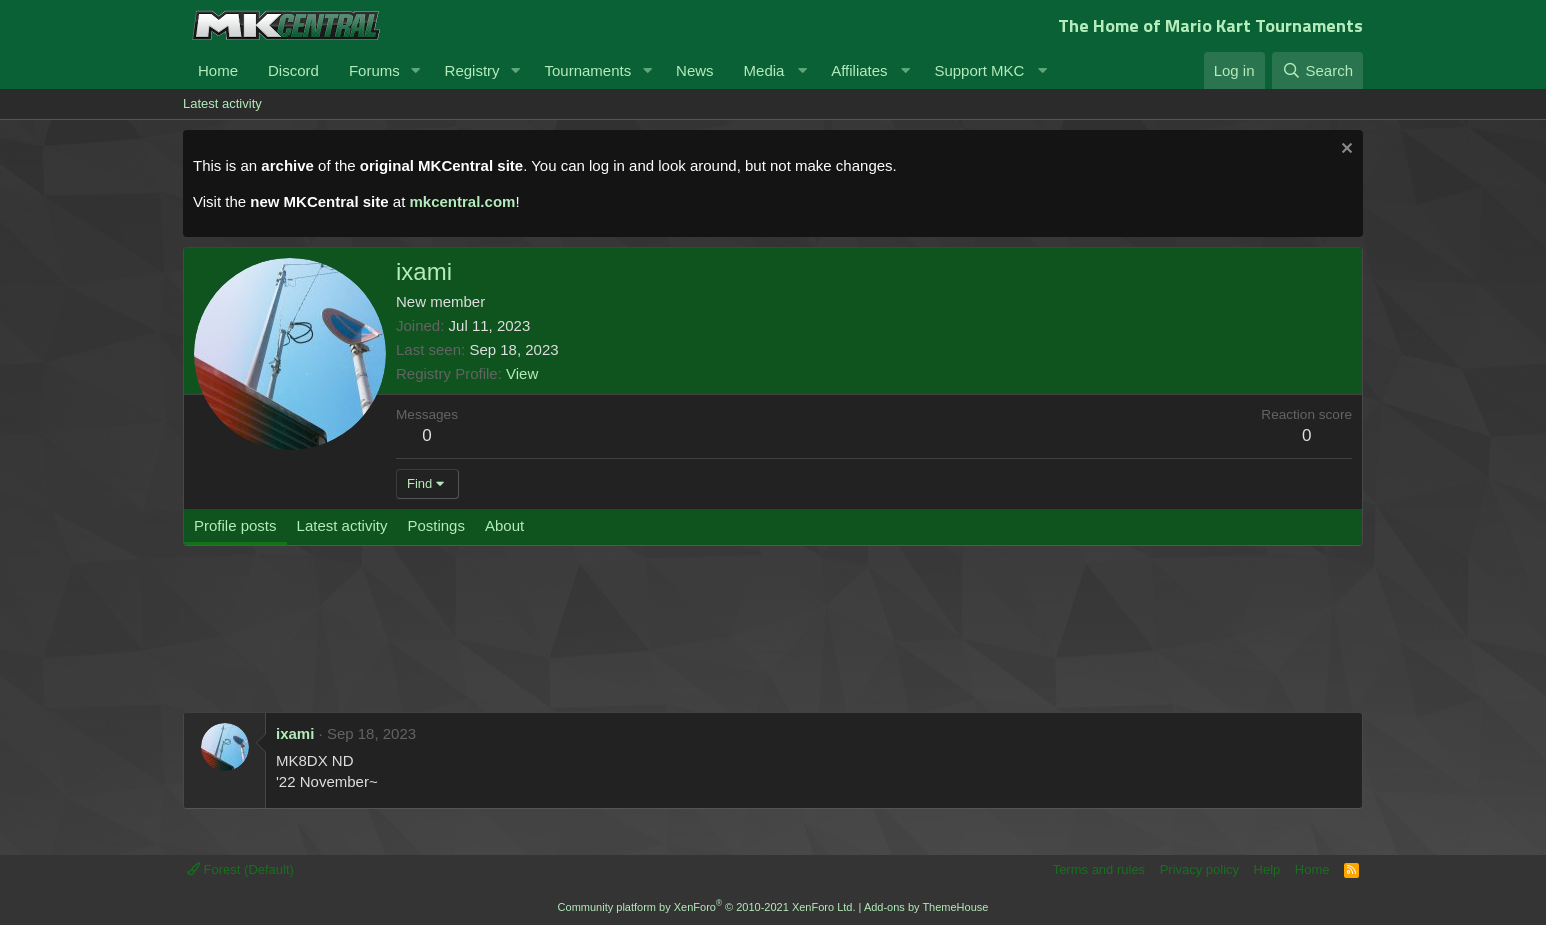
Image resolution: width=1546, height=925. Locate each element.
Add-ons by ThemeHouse (926, 907)
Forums (374, 70)
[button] (416, 70)
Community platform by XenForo (707, 907)
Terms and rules (1099, 869)
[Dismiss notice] (1344, 150)
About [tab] (504, 525)
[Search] (1317, 70)
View (522, 373)
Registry (472, 70)
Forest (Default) (240, 869)
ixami (295, 733)
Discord (293, 70)
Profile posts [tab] (235, 525)
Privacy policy (1199, 869)
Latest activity (222, 103)
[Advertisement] (563, 639)
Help (1267, 869)
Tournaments (587, 70)
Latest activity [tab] (342, 525)
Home (218, 70)
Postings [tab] (436, 525)
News (695, 70)
